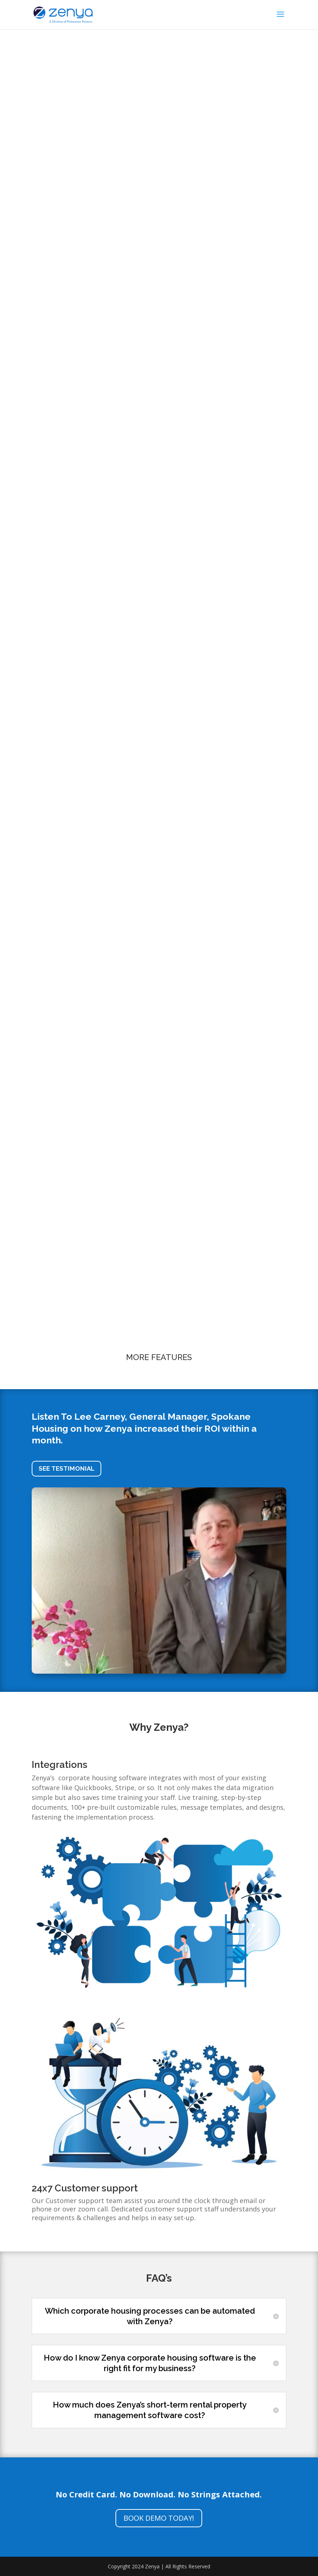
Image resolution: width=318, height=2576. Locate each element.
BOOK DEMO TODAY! (158, 2518)
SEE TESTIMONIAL (66, 1468)
